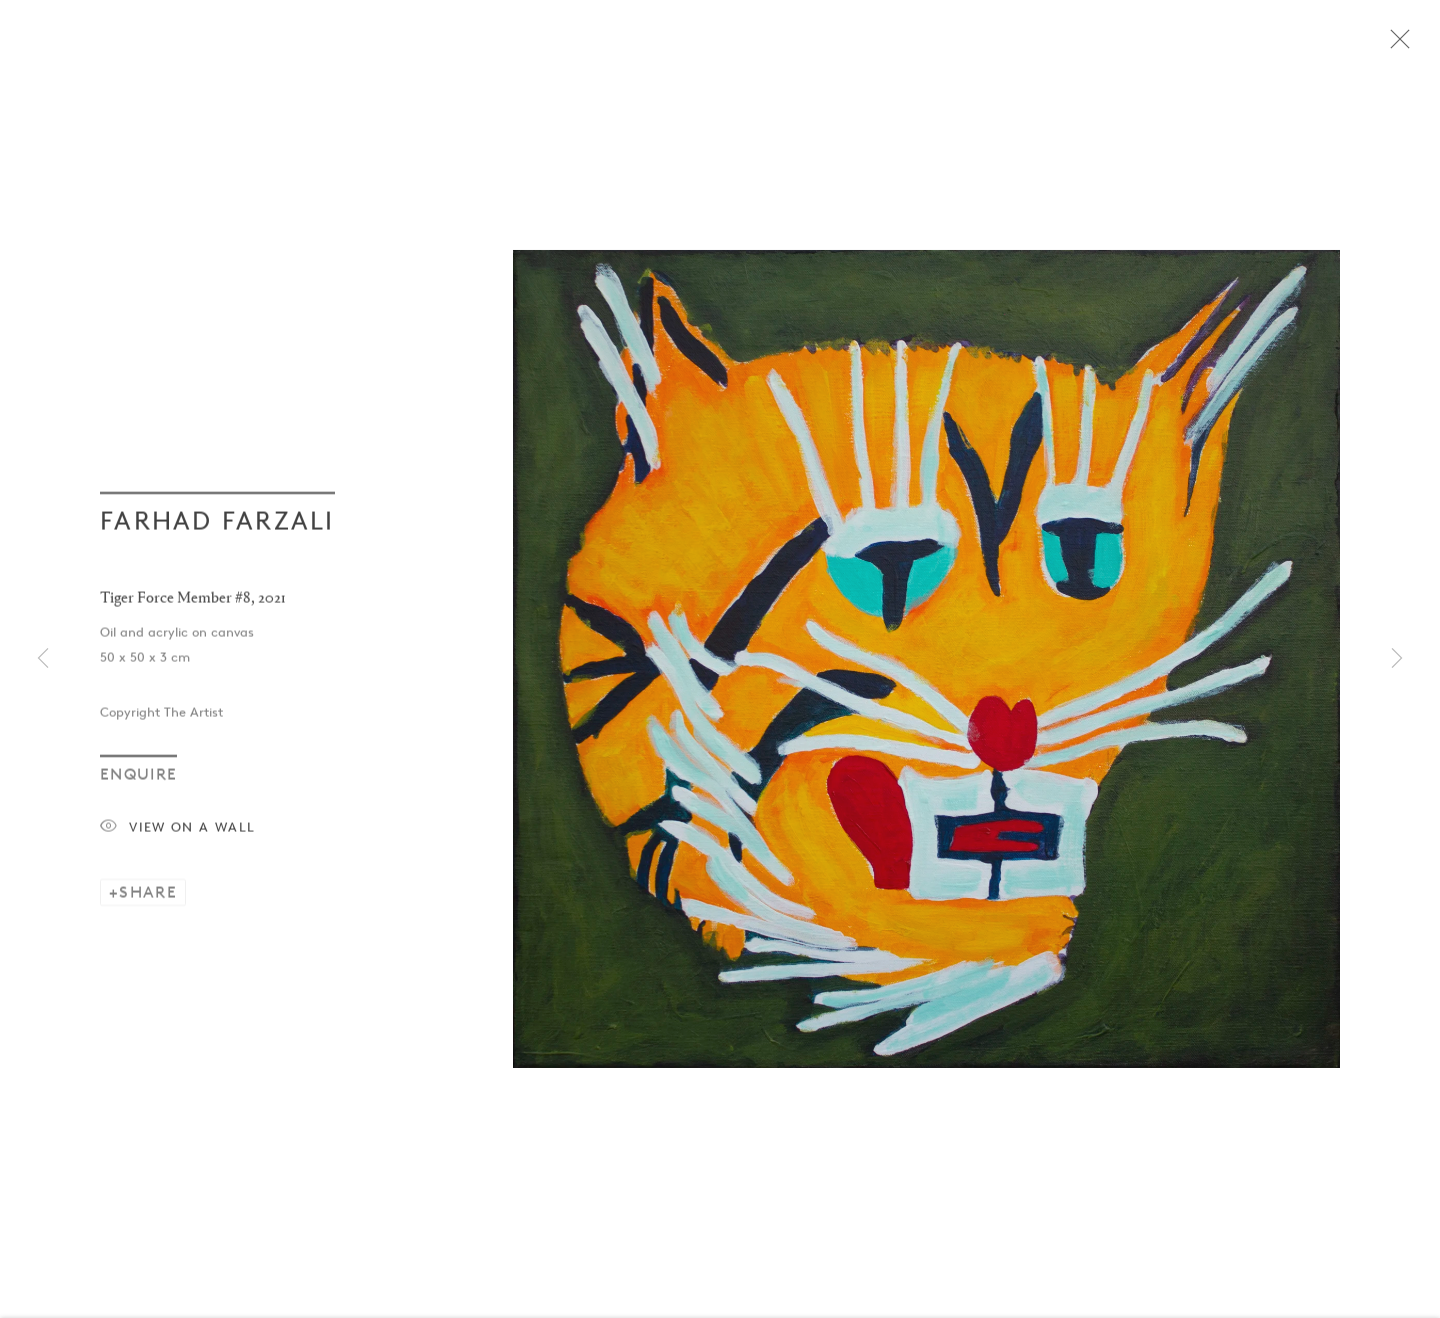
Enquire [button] (138, 783)
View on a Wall (177, 837)
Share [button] (148, 901)
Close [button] (1419, 45)
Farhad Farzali (217, 530)
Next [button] (1397, 659)
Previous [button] (43, 659)
